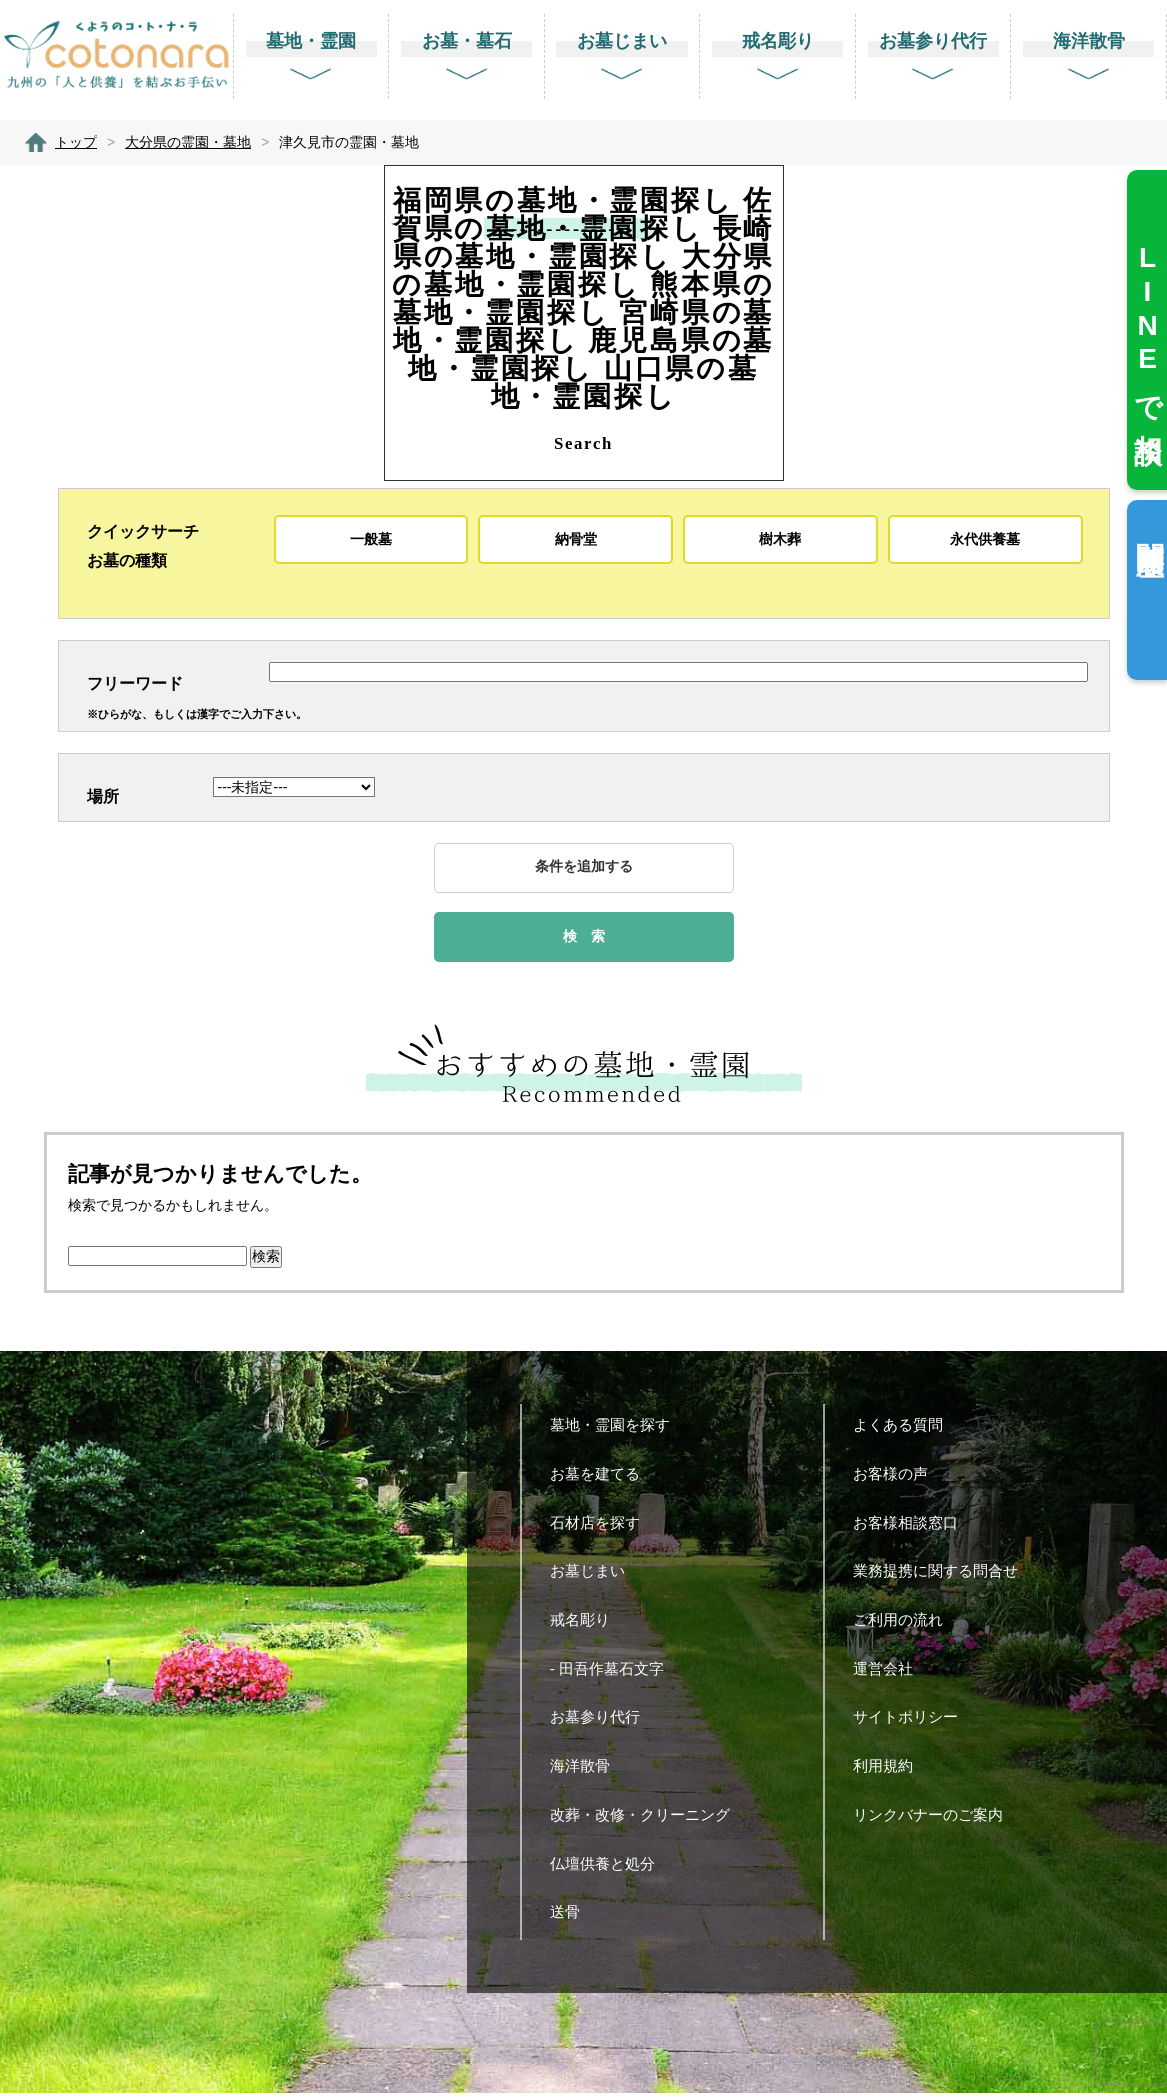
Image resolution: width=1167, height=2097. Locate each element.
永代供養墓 (985, 539)
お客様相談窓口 (913, 1526)
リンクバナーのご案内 (935, 1818)
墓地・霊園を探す (617, 1429)
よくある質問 (905, 1429)
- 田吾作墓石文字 (614, 1672)
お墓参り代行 (602, 1721)
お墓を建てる (602, 1477)
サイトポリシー (913, 1721)
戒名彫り (587, 1623)
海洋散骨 (587, 1770)
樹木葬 (780, 539)
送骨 (572, 1916)
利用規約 (890, 1770)
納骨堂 (576, 539)
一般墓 (371, 539)
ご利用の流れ (905, 1623)
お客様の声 (898, 1477)
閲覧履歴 (1149, 526)
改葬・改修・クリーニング (647, 1818)
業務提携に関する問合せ (943, 1575)
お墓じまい (595, 1575)
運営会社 (890, 1672)
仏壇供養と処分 (610, 1867)
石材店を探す (602, 1526)
